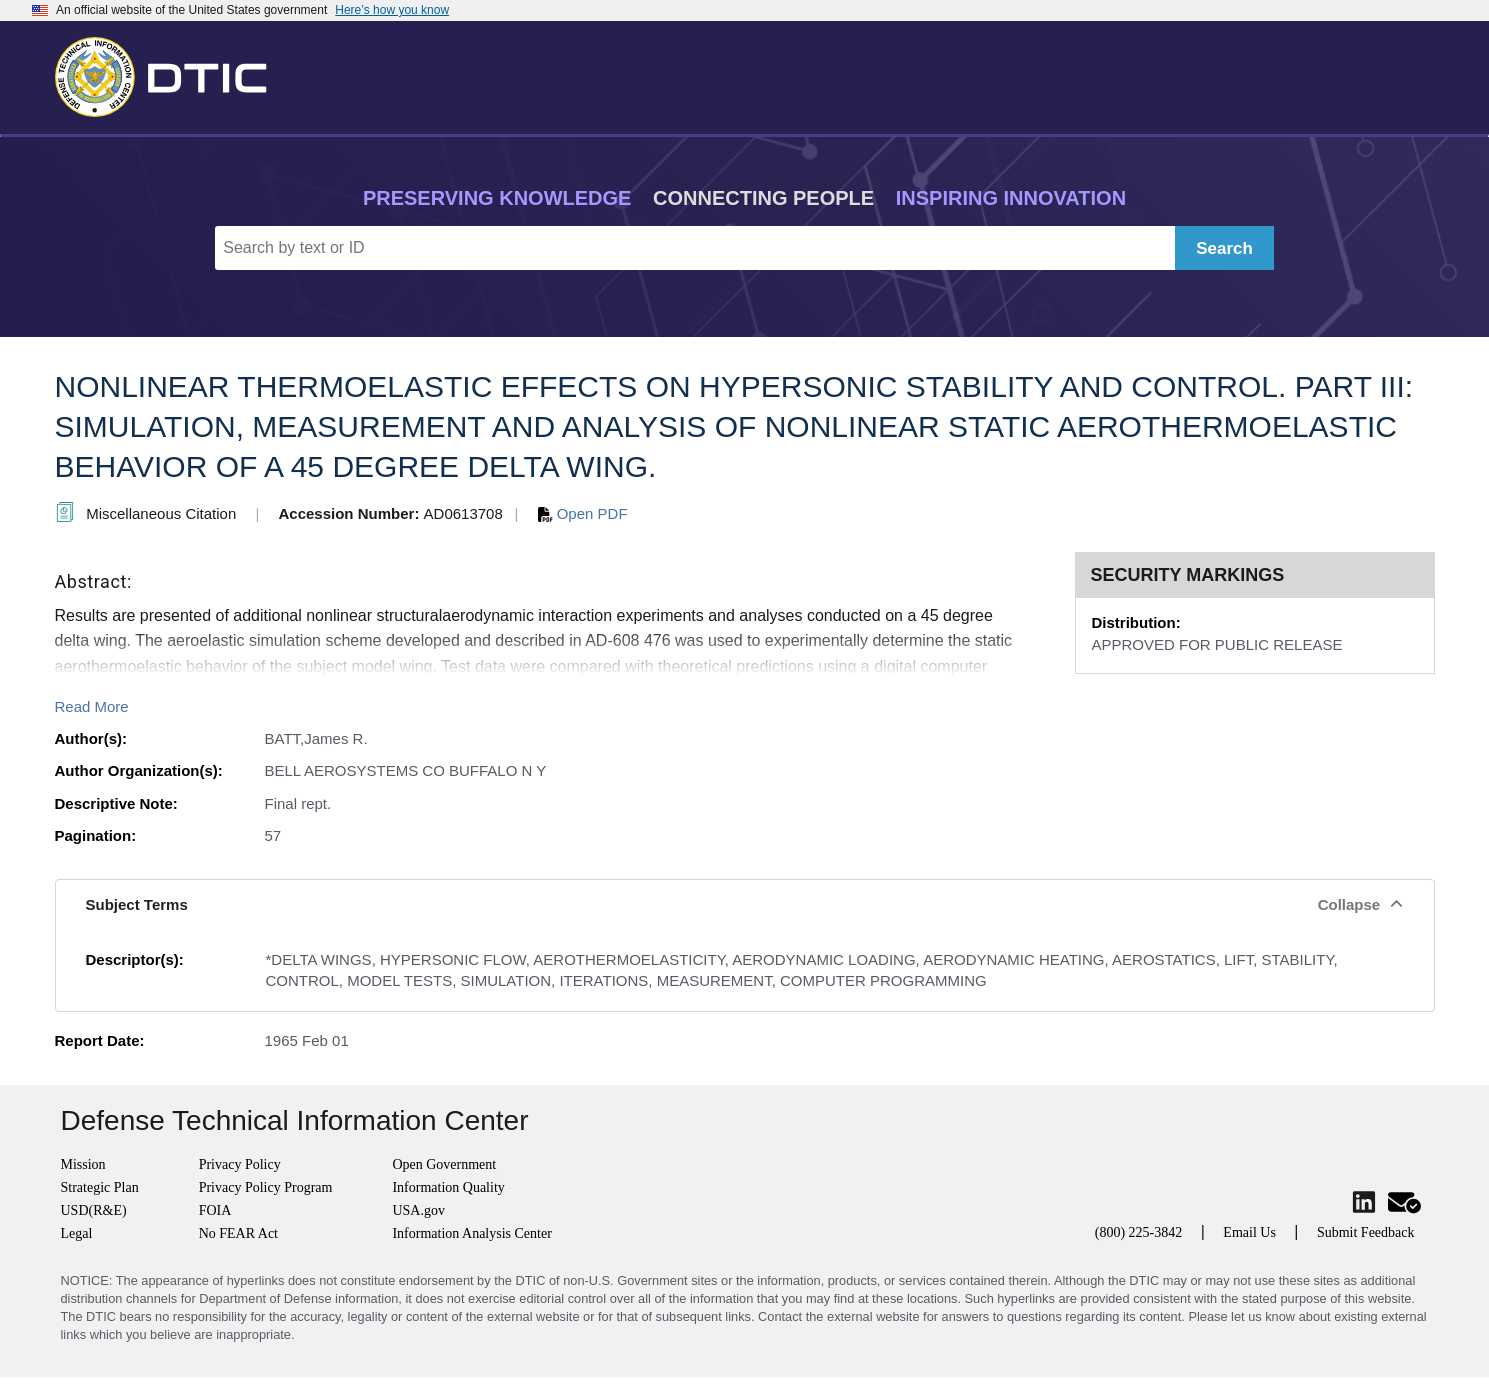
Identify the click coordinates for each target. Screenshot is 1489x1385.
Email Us (1249, 1232)
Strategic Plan (100, 1187)
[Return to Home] (170, 73)
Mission (83, 1164)
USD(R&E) (94, 1210)
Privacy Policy (240, 1164)
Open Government (444, 1164)
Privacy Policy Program (266, 1187)
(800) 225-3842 (1139, 1232)
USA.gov (418, 1210)
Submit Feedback (1366, 1232)
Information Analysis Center (471, 1233)
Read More (92, 706)
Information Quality (448, 1187)
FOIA (215, 1210)
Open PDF (583, 513)
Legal (77, 1233)
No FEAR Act (238, 1233)
